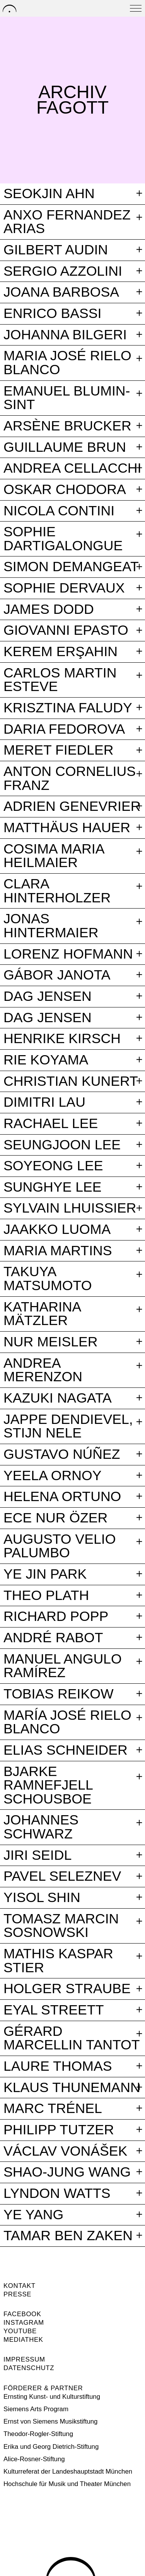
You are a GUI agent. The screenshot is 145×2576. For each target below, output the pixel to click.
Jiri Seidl (37, 1855)
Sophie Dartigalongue (63, 539)
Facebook (22, 2314)
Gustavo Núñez (61, 1455)
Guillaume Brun (64, 447)
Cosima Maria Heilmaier (53, 856)
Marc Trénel (52, 2109)
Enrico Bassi (52, 314)
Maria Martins (57, 1251)
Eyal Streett (53, 2010)
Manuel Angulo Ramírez (62, 1666)
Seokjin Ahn (49, 194)
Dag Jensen (47, 997)
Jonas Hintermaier (51, 926)
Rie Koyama (45, 1060)
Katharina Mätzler (41, 1314)
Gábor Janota (57, 975)
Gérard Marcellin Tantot (71, 2038)
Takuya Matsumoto (47, 1278)
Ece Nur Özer (55, 1518)
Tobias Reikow (58, 1694)
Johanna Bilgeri (65, 335)
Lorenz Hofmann (68, 954)
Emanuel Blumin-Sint (66, 398)
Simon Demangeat (71, 567)
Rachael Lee (50, 1124)
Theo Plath (46, 1596)
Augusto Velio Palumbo (59, 1546)
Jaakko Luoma (57, 1230)
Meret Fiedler (58, 750)
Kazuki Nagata (57, 1398)
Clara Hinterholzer (57, 891)
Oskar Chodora (64, 490)
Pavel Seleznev (62, 1876)
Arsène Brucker (67, 426)
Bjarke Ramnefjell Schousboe (47, 1785)
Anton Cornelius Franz (69, 778)
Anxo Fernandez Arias (67, 222)
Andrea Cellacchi (72, 468)
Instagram (23, 2322)
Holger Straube (67, 1989)
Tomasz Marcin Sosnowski (61, 1926)
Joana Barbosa (61, 292)
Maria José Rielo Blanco (67, 363)
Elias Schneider (65, 1750)
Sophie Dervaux (64, 588)
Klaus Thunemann (71, 2088)
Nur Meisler (50, 1342)
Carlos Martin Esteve (59, 680)
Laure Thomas (57, 2066)
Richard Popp (55, 1617)
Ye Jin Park (45, 1574)
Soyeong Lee (53, 1166)
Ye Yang (33, 2215)
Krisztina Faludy (67, 708)
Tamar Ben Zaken (68, 2236)
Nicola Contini (58, 511)
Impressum (24, 2359)
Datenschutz (28, 2368)
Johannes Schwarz (40, 1827)
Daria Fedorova (64, 729)
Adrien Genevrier (72, 807)
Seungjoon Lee (62, 1145)
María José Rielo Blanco (67, 1722)
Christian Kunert (70, 1081)
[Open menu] (136, 8)
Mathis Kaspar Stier (58, 1961)
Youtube (20, 2331)
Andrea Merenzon (42, 1370)
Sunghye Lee (52, 1187)
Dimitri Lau (44, 1102)
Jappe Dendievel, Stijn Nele (68, 1426)
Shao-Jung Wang (67, 2172)
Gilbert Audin (55, 250)
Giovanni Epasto (65, 631)
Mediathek (23, 2339)
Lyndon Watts (57, 2194)
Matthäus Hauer (66, 828)
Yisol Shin (41, 1898)
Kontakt (19, 2285)
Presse (17, 2294)
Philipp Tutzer (58, 2130)
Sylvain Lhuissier (69, 1208)
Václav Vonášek (65, 2151)
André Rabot (53, 1638)
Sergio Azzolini (62, 271)
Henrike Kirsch (62, 1039)
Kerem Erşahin (60, 652)
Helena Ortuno (62, 1497)
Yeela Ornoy (52, 1476)
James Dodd (48, 610)
